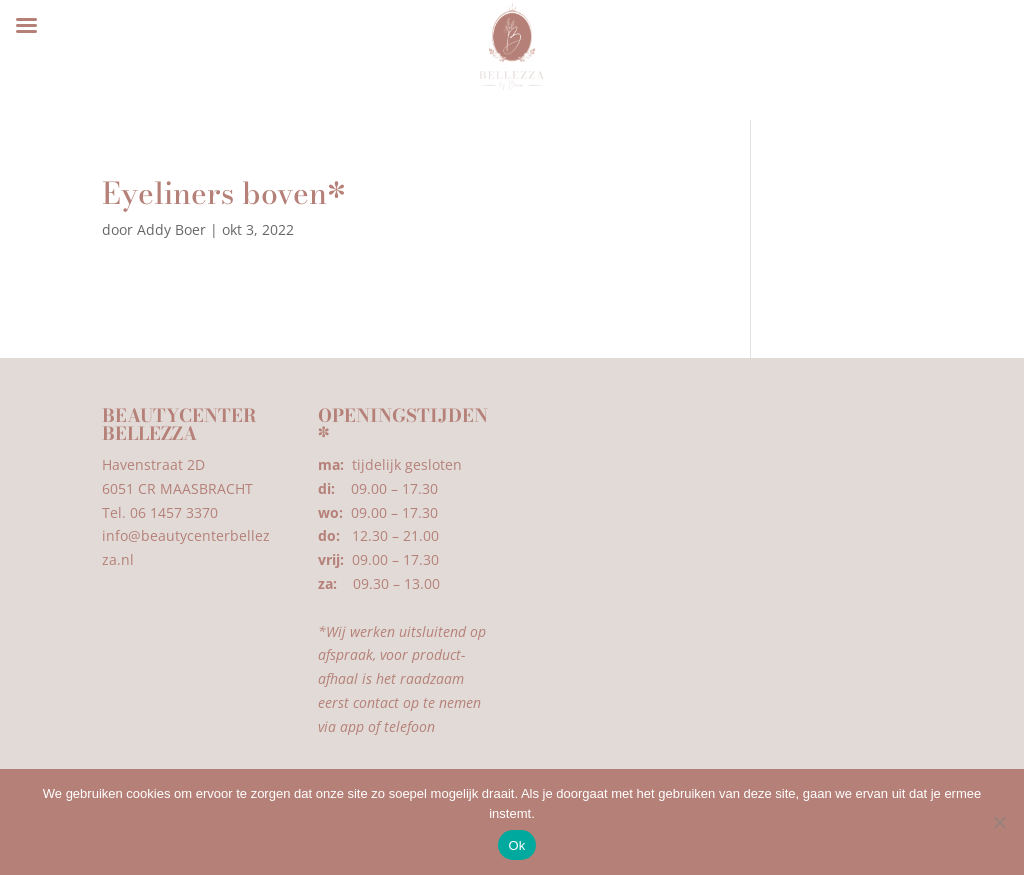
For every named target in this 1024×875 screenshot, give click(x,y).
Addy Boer (171, 229)
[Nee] (999, 822)
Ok (516, 845)
